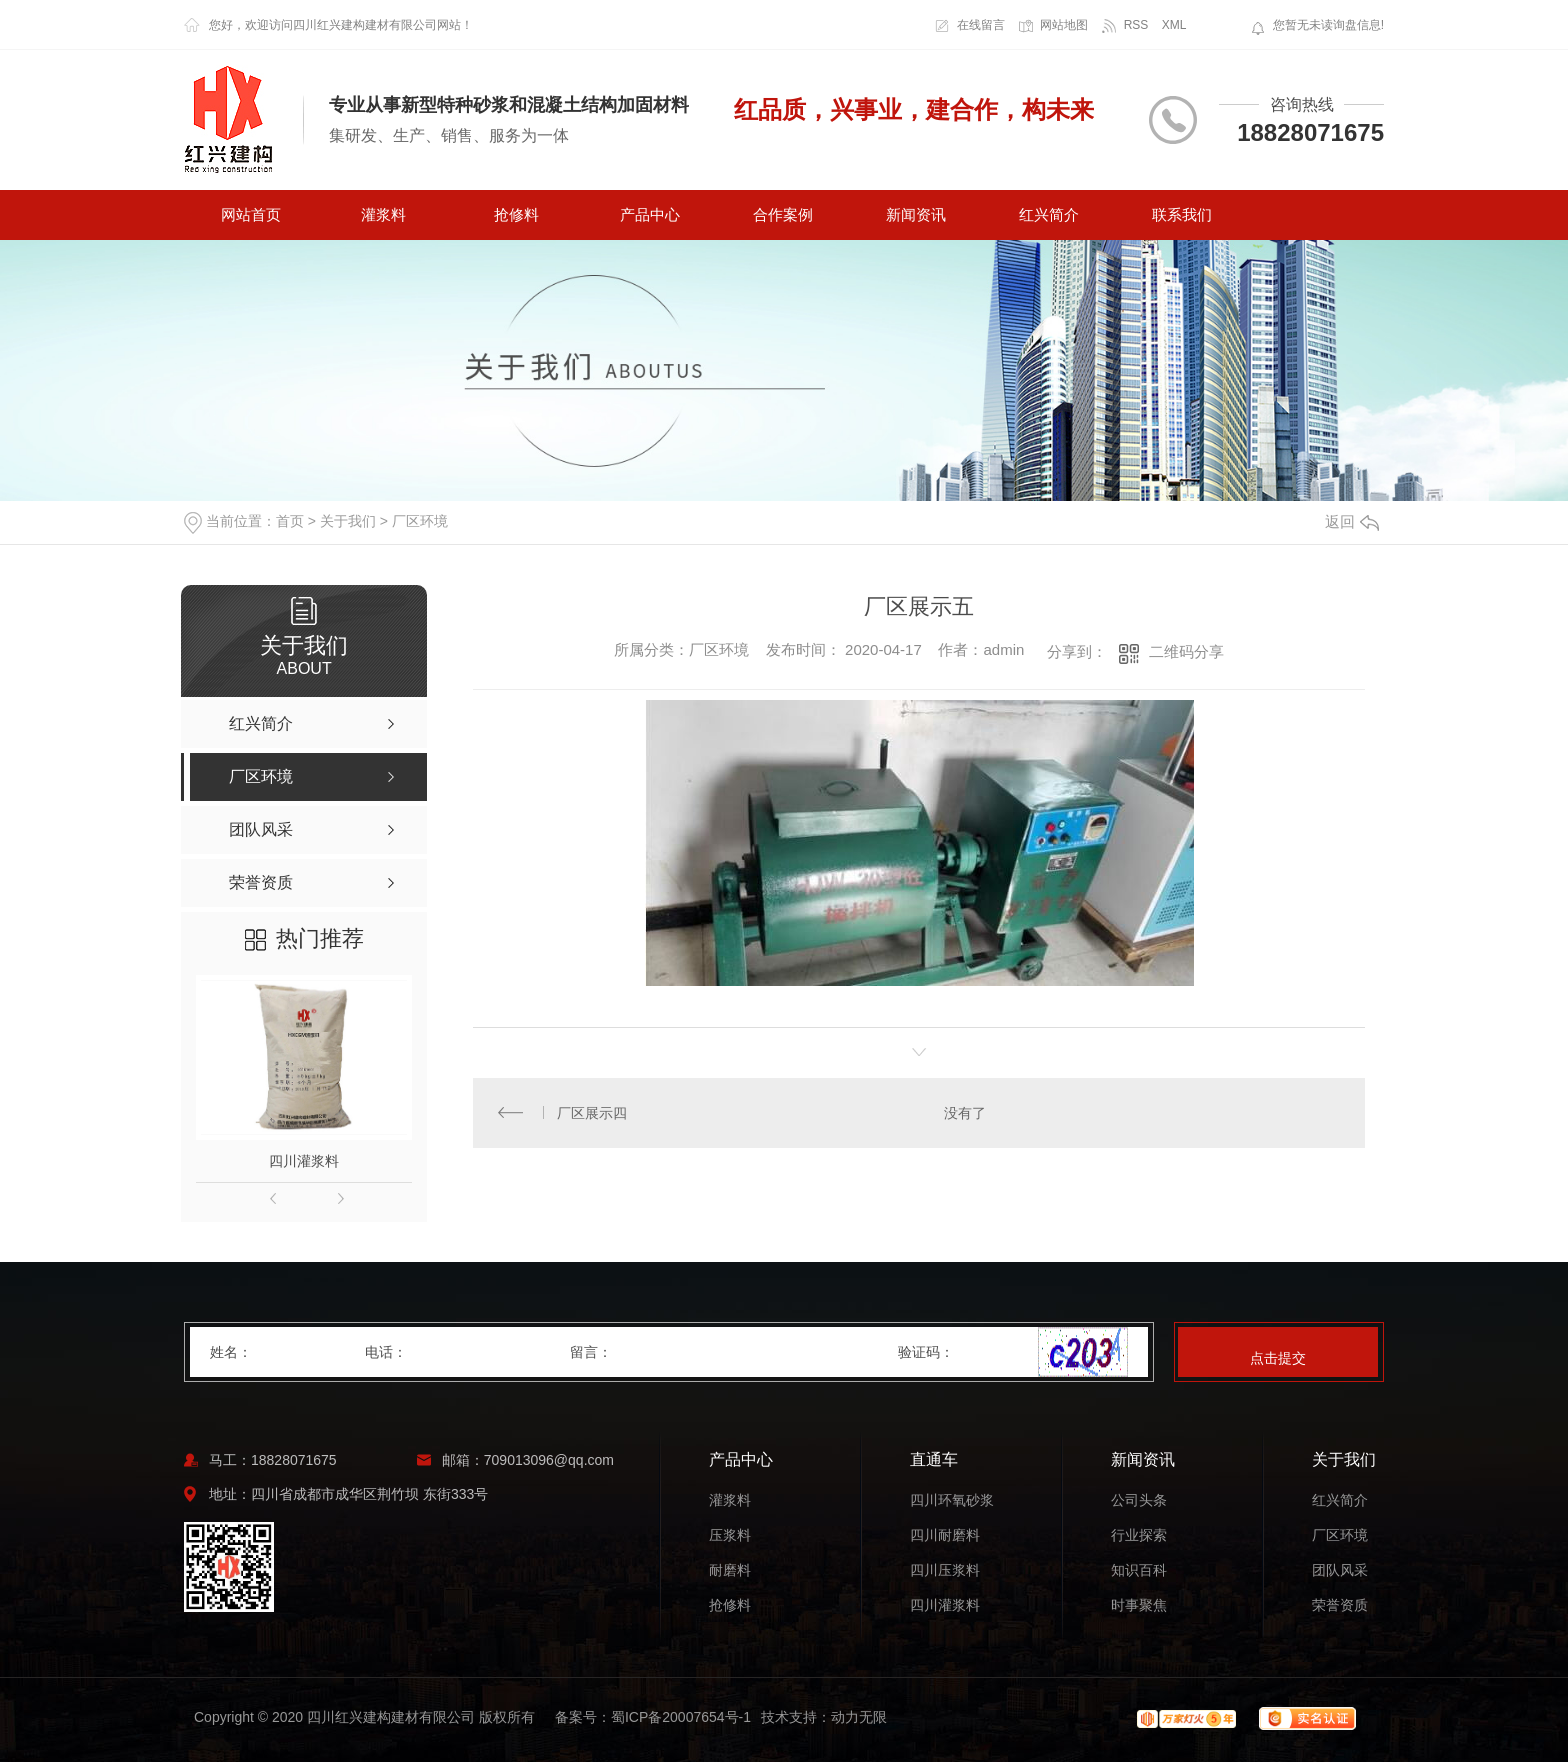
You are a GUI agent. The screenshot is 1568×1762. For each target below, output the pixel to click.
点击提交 (1278, 1358)
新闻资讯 (916, 214)
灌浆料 (383, 214)
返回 (1352, 521)
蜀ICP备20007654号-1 (681, 1717)
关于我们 (348, 521)
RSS (1136, 25)
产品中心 (650, 214)
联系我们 (1182, 214)
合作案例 (783, 214)
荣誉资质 (1340, 1605)
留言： (735, 1352)
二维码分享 (1186, 651)
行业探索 (1139, 1535)
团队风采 (1340, 1570)
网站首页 (251, 214)
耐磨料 (730, 1570)
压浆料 (730, 1535)
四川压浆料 (945, 1570)
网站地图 (1064, 25)
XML (1174, 25)
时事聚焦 (1139, 1605)
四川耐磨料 (945, 1535)
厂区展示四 (593, 1113)
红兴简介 (1049, 214)
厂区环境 (420, 521)
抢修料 (516, 214)
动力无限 (859, 1717)
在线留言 (981, 25)
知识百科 (1139, 1570)
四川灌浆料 (304, 1161)
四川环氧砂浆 (952, 1500)
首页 (290, 521)
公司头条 (1139, 1500)
